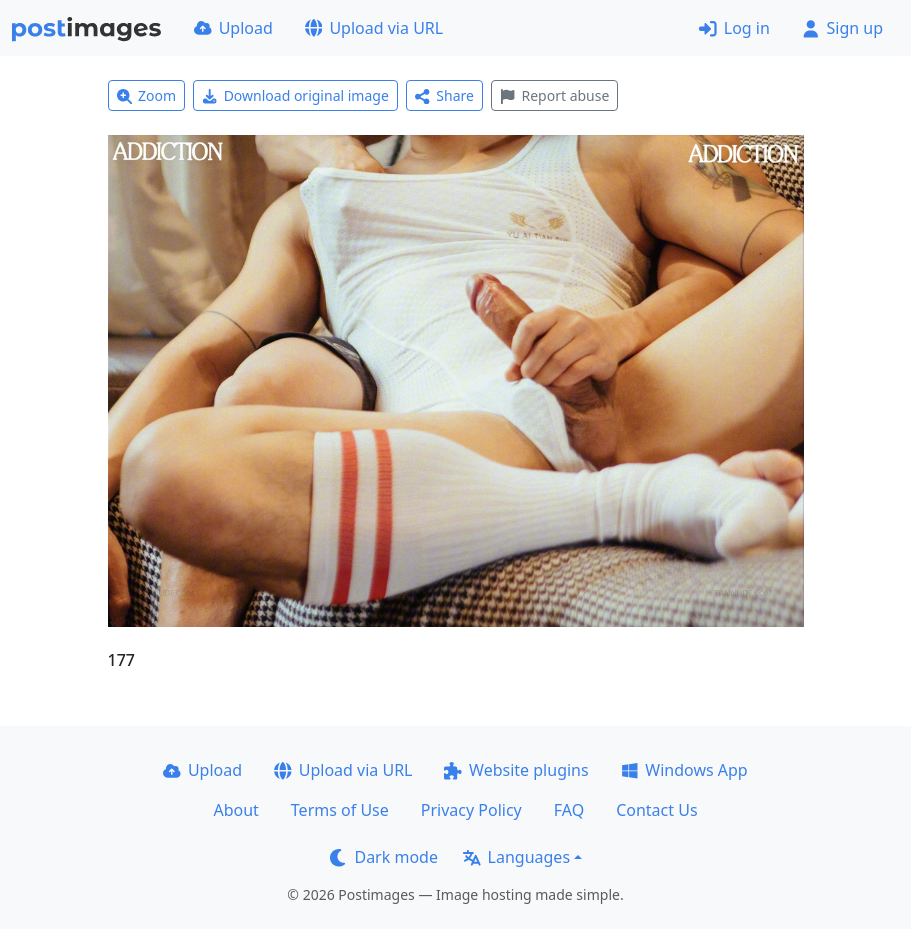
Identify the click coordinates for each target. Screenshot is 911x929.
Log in (734, 28)
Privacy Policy (471, 810)
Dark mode (384, 857)
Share (444, 95)
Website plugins (516, 770)
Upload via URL (374, 28)
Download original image (295, 95)
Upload (233, 28)
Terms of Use (340, 810)
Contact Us (656, 810)
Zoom (147, 95)
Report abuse (554, 95)
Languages (516, 857)
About (235, 810)
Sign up (842, 28)
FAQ (569, 810)
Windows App (684, 770)
